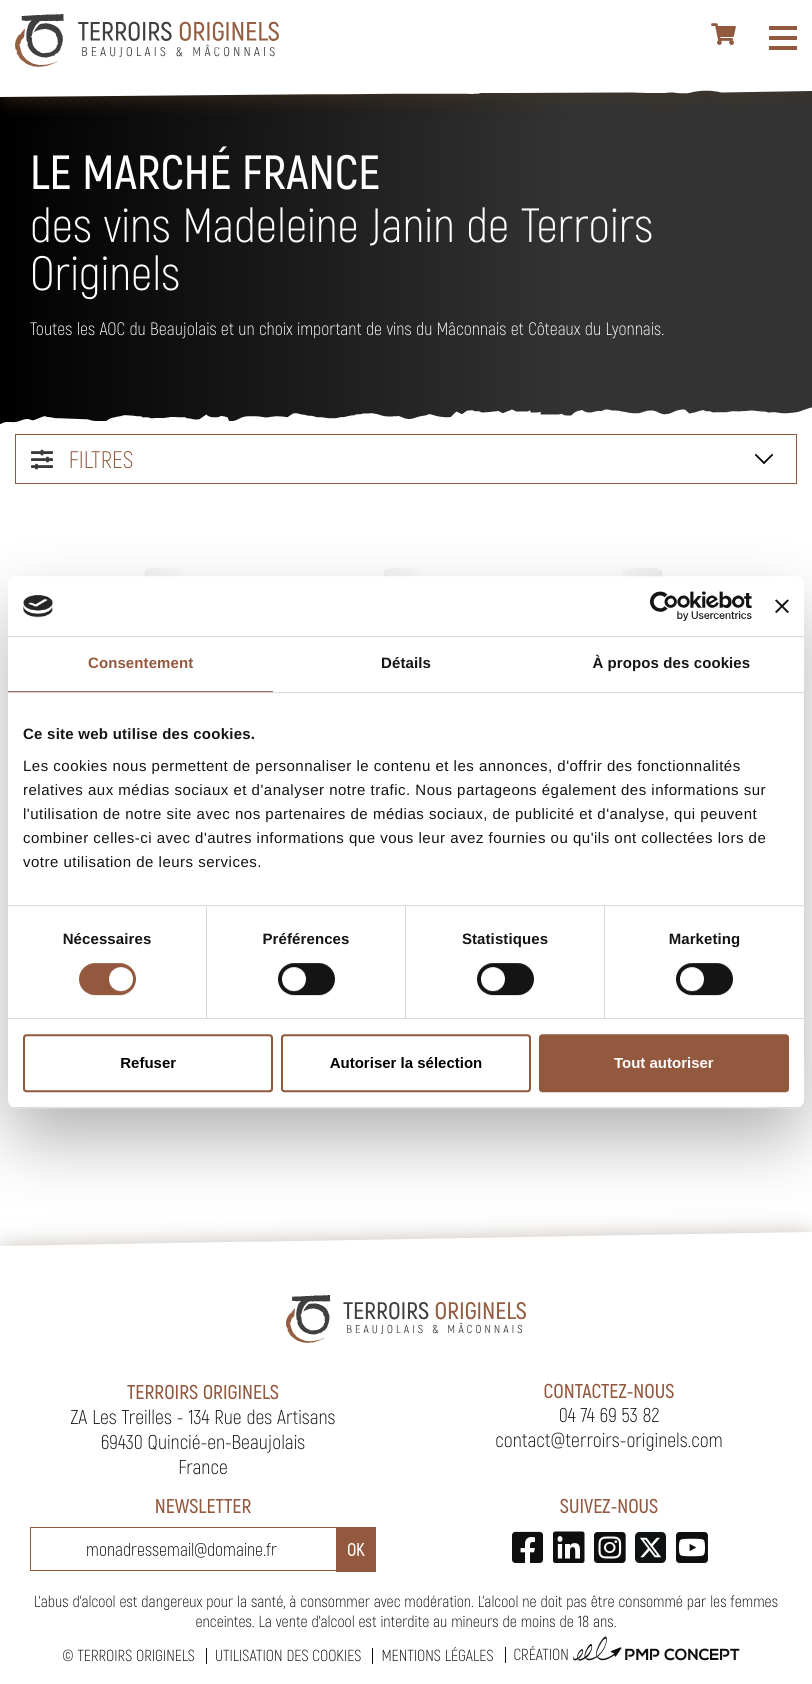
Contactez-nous (609, 1390)
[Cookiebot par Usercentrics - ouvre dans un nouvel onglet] (664, 606)
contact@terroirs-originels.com (609, 1439)
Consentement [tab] (140, 663)
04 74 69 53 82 (609, 1414)
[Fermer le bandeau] (782, 606)
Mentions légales (437, 1655)
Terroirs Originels (136, 1655)
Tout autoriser (664, 1062)
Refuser (148, 1062)
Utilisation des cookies (288, 1655)
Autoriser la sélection (406, 1062)
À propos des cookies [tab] (671, 663)
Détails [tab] (406, 663)
